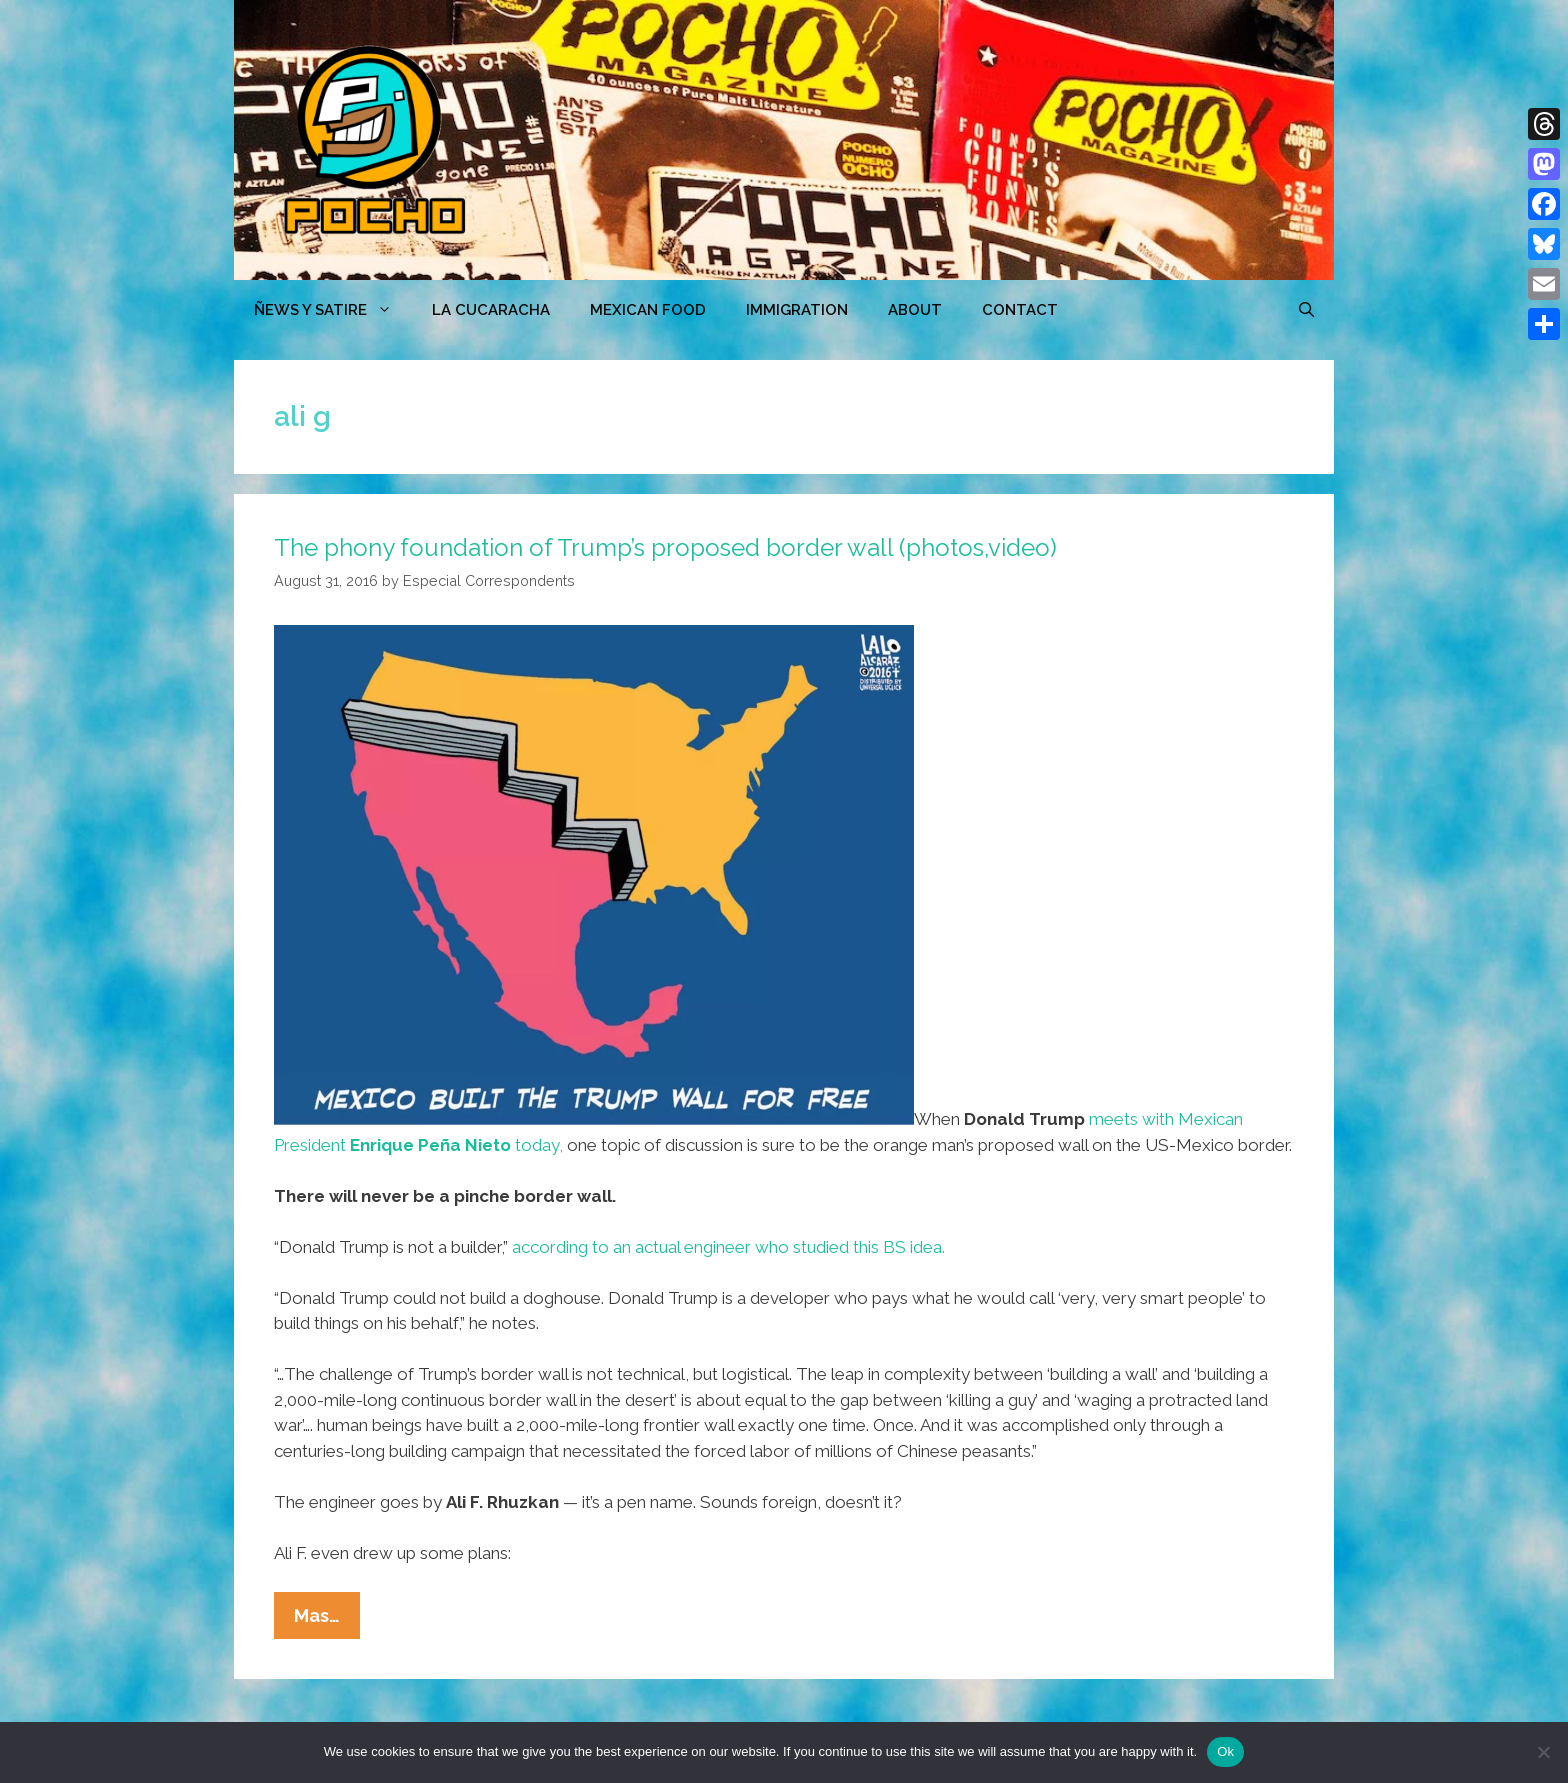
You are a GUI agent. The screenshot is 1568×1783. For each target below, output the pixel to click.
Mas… (327, 1620)
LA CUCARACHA (491, 310)
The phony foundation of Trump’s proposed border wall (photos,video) (665, 547)
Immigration (797, 310)
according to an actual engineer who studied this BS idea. (728, 1247)
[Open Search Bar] (1306, 310)
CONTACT (1020, 310)
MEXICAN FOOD (648, 310)
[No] (1543, 1752)
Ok (1225, 1751)
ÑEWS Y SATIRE (333, 310)
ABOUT (915, 310)
